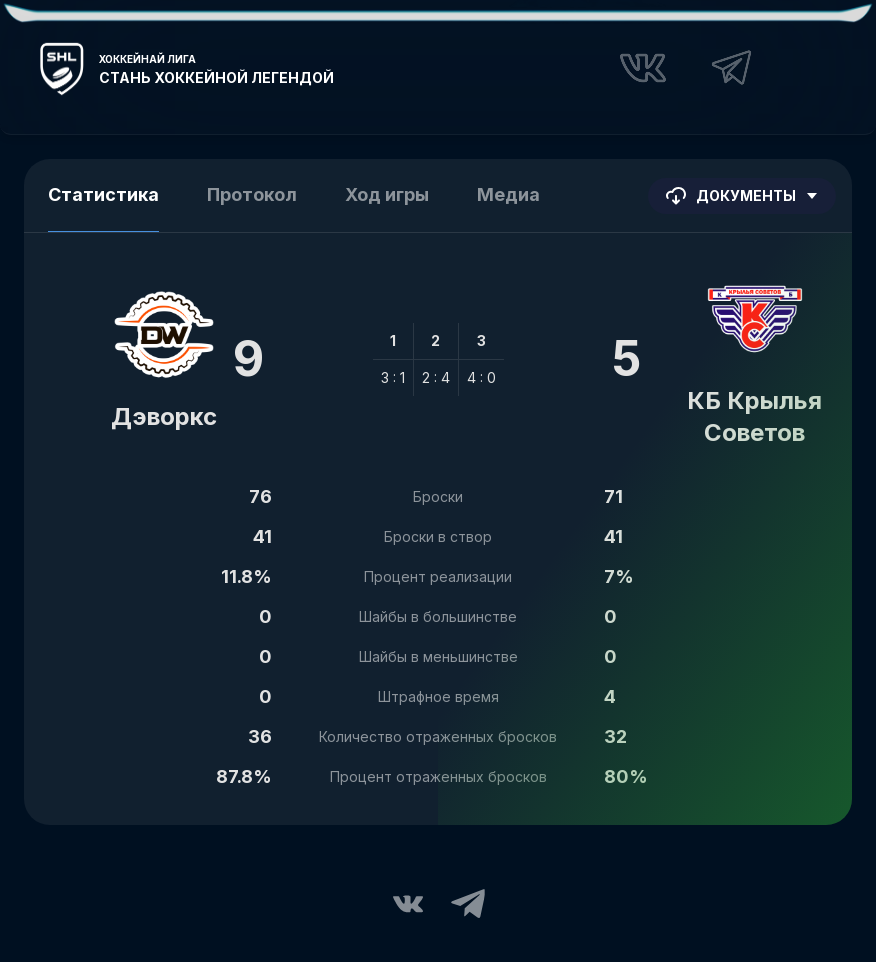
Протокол (252, 194)
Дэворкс (164, 416)
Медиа (508, 194)
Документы (742, 196)
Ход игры (387, 194)
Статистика (103, 194)
